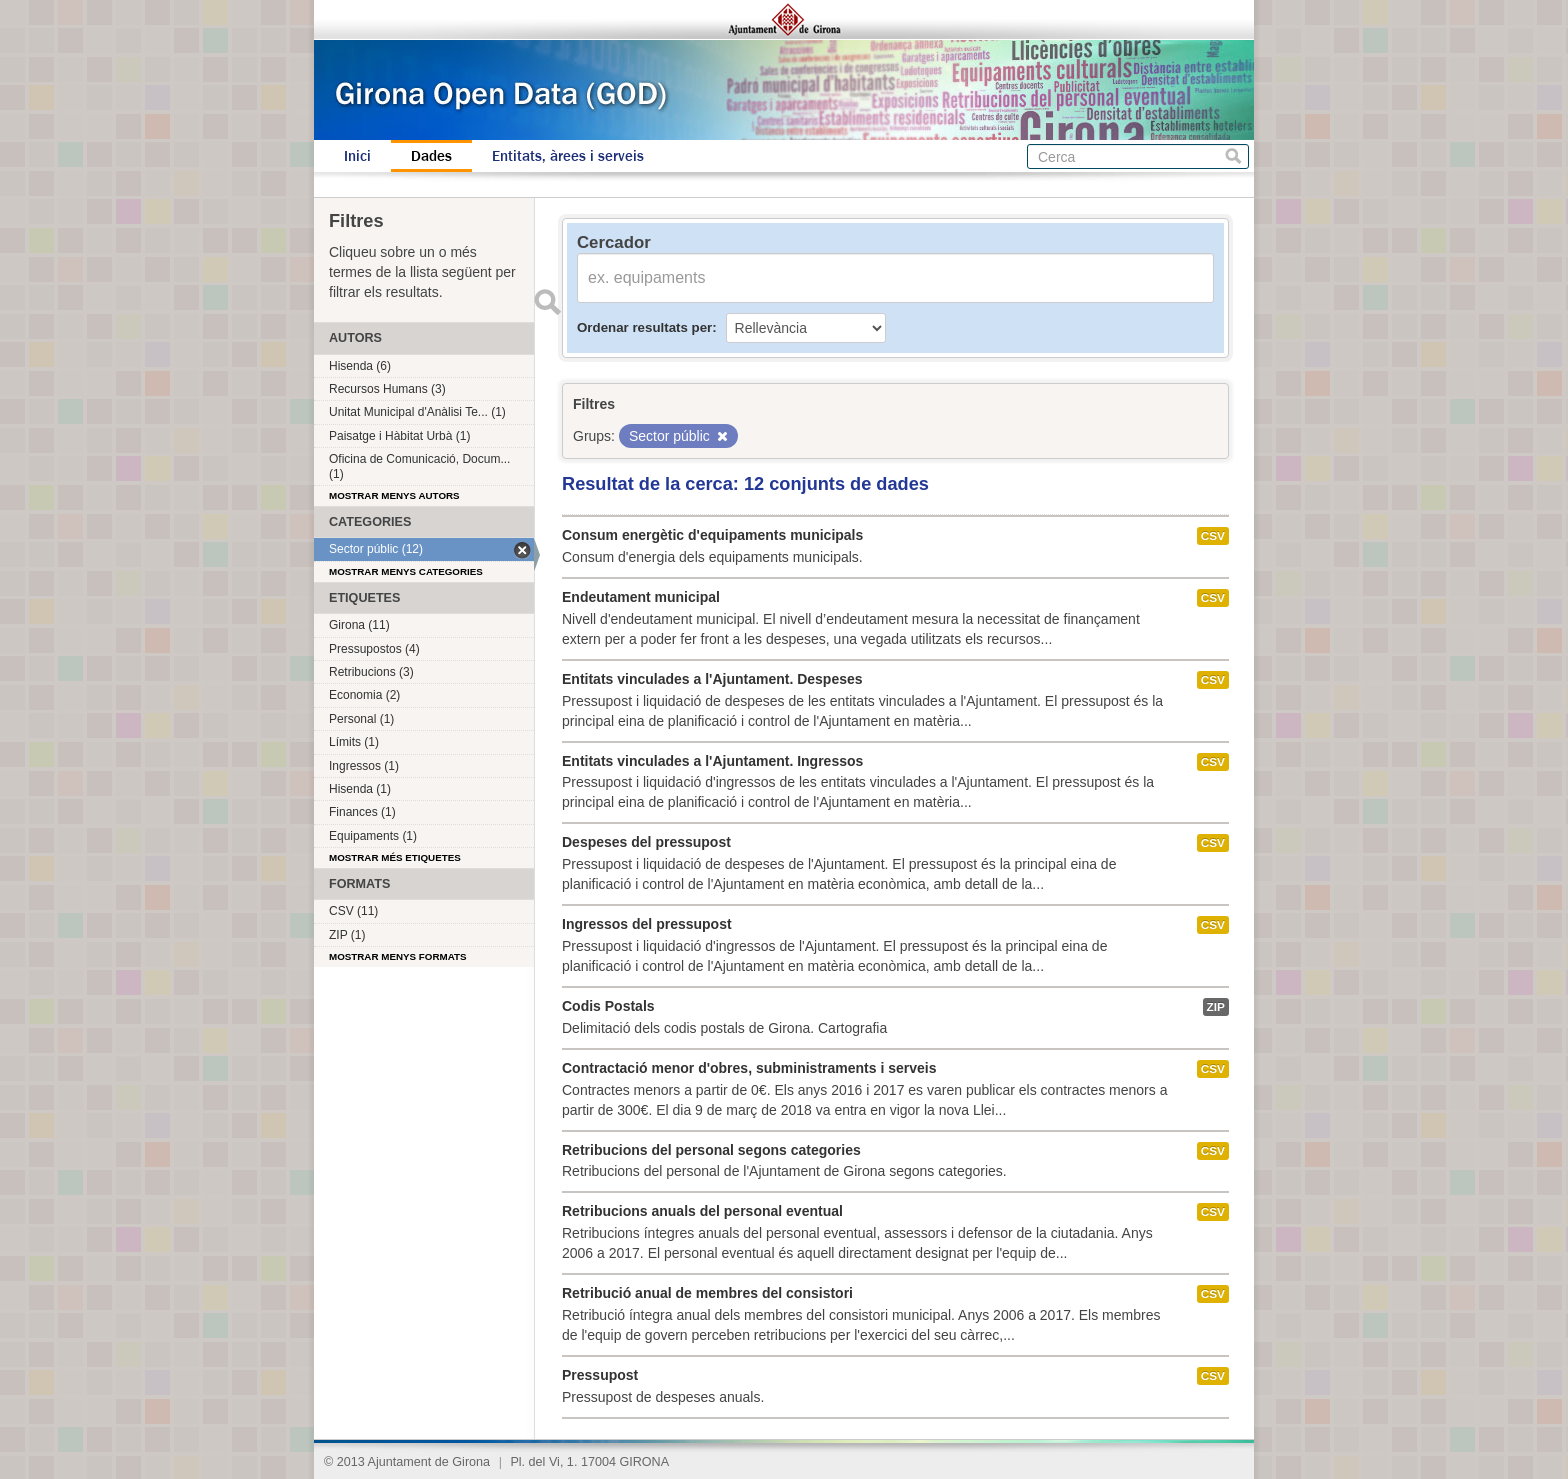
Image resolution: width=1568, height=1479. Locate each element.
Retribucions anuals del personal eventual (702, 1211)
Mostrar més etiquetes (395, 857)
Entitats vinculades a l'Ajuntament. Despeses (712, 679)
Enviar (547, 302)
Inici (357, 156)
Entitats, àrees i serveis (568, 156)
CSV (1213, 536)
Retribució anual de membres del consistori (707, 1293)
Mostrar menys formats (398, 956)
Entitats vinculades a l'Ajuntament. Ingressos (712, 761)
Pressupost (600, 1375)
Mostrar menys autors (394, 495)
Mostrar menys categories (406, 571)
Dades (431, 156)
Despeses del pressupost (646, 842)
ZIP (1216, 1007)
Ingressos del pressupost (647, 924)
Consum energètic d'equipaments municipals (712, 535)
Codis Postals (608, 1006)
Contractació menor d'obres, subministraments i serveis (749, 1068)
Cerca (1233, 156)
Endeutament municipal (641, 597)
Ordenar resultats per (644, 327)
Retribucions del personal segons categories (711, 1150)
